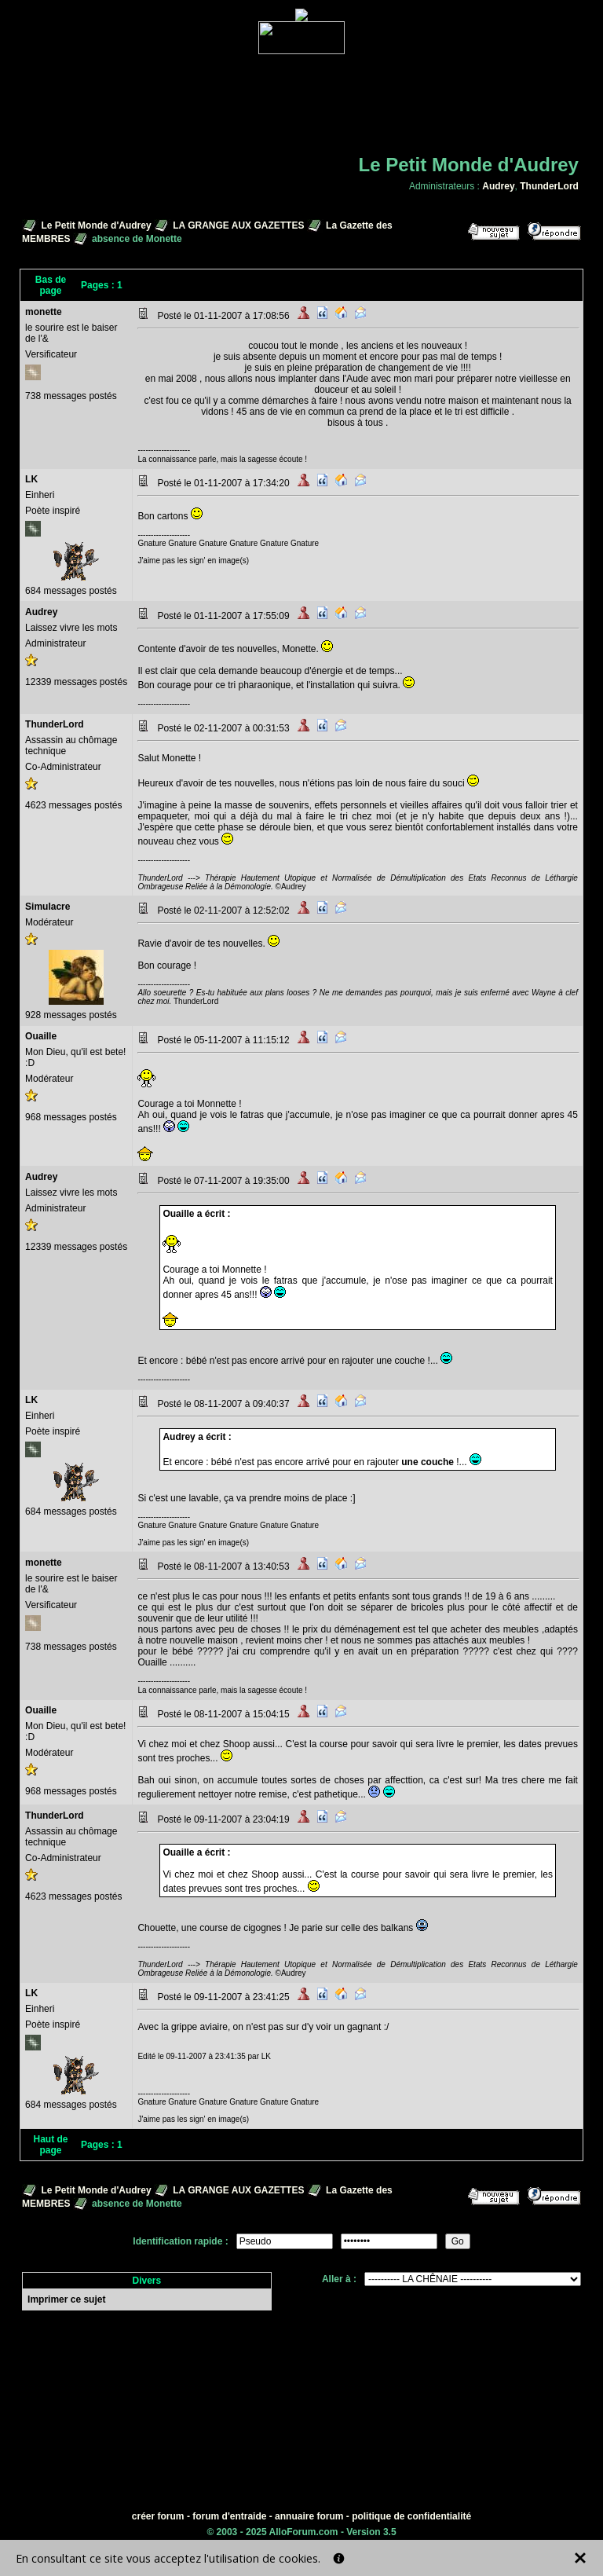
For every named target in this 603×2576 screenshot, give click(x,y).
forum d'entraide (229, 2516)
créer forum (158, 2516)
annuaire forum (309, 2516)
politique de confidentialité (411, 2516)
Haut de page (51, 2145)
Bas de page (50, 285)
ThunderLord (549, 186)
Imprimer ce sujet (66, 2299)
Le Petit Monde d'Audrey (96, 225)
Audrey (498, 186)
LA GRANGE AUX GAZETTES (238, 225)
